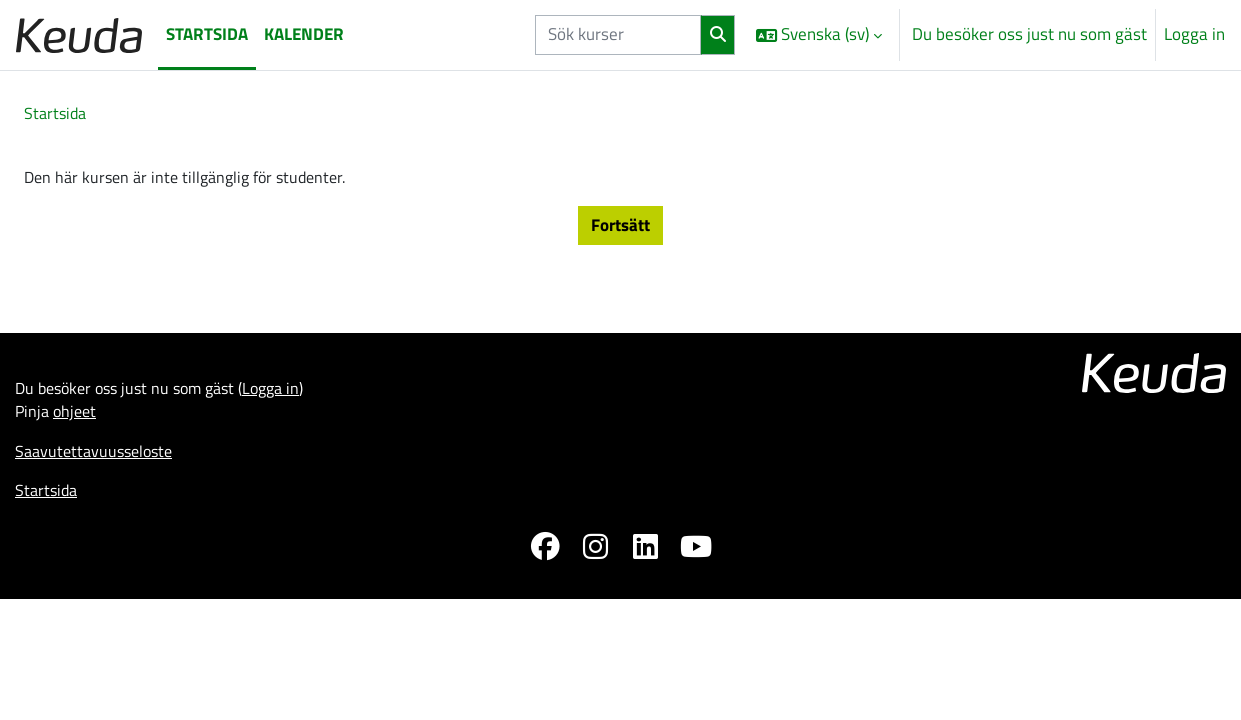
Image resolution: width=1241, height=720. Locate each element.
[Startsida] (79, 34)
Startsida (57, 114)
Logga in (1194, 34)
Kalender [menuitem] (304, 34)
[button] (819, 35)
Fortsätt (620, 229)
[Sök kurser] (618, 35)
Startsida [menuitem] (207, 34)
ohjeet (78, 421)
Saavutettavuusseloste (98, 462)
